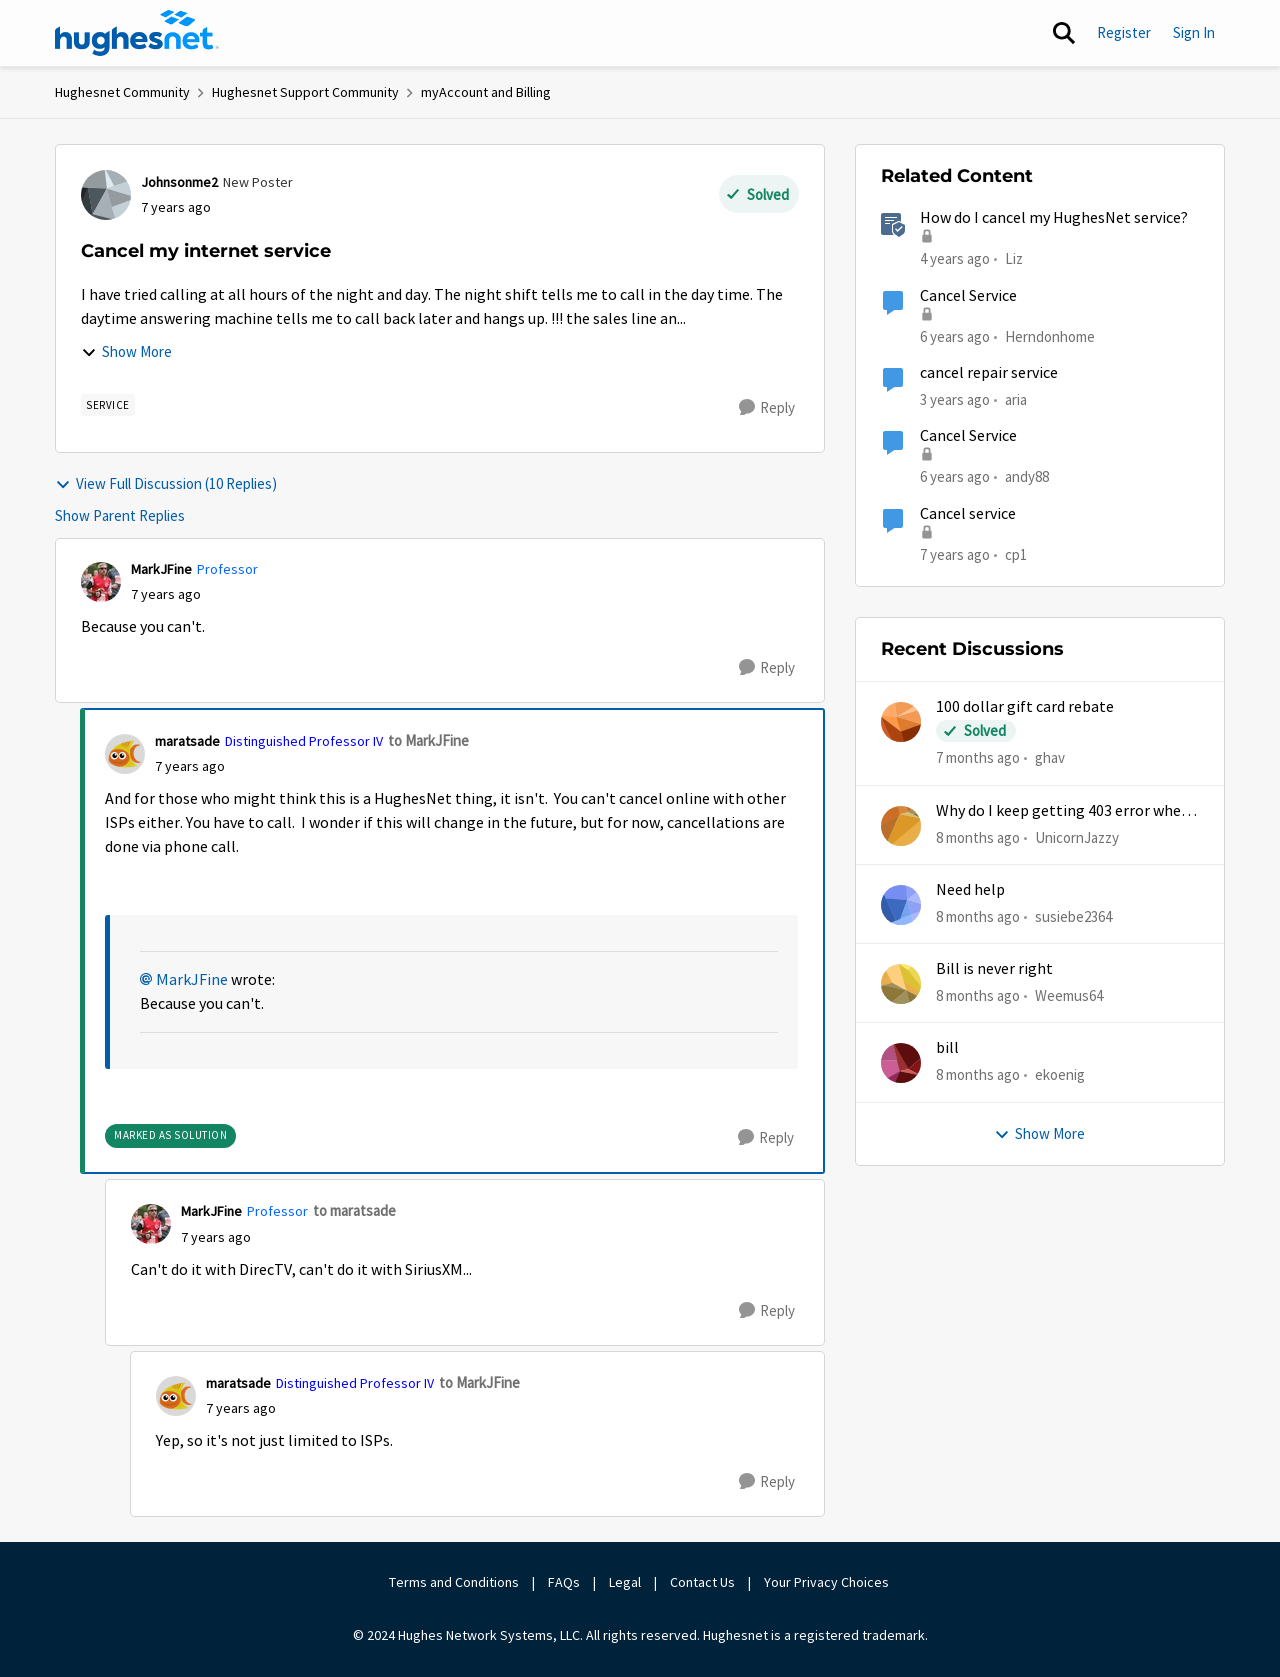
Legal (625, 1582)
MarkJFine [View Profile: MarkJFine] (161, 569)
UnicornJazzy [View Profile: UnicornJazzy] (1077, 836)
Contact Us (702, 1582)
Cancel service (968, 514)
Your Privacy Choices (828, 1582)
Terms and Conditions (454, 1582)
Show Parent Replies (120, 515)
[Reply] (767, 408)
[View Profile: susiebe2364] (901, 905)
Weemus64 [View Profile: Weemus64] (1069, 995)
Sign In (1194, 32)
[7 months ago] (978, 758)
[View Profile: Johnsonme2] (106, 195)
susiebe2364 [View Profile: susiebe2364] (1073, 916)
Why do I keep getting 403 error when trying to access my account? (1063, 811)
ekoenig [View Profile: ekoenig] (1060, 1074)
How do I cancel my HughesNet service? (1054, 218)
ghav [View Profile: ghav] (1050, 757)
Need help (970, 890)
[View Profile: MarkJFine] (101, 582)
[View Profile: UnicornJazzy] (901, 826)
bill (947, 1048)
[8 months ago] (978, 837)
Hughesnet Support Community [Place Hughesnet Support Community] (305, 92)
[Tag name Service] (108, 405)
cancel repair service (989, 373)
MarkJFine (192, 980)
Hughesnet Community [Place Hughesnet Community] (122, 92)
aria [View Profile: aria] (1016, 399)
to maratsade (354, 1210)
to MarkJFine (428, 740)
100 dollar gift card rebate (1025, 707)
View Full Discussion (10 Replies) (166, 483)
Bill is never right (994, 969)
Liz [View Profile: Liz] (1014, 258)
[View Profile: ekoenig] (901, 1063)
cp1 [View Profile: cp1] (1016, 553)
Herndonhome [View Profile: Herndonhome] (1050, 335)
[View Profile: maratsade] (125, 754)
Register (1124, 32)
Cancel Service (968, 296)
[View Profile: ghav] (901, 722)
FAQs (564, 1582)
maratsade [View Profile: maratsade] (187, 741)
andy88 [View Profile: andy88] (1027, 476)
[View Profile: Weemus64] (901, 984)
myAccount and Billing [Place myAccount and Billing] (486, 92)
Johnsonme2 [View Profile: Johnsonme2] (179, 182)
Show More (126, 351)
